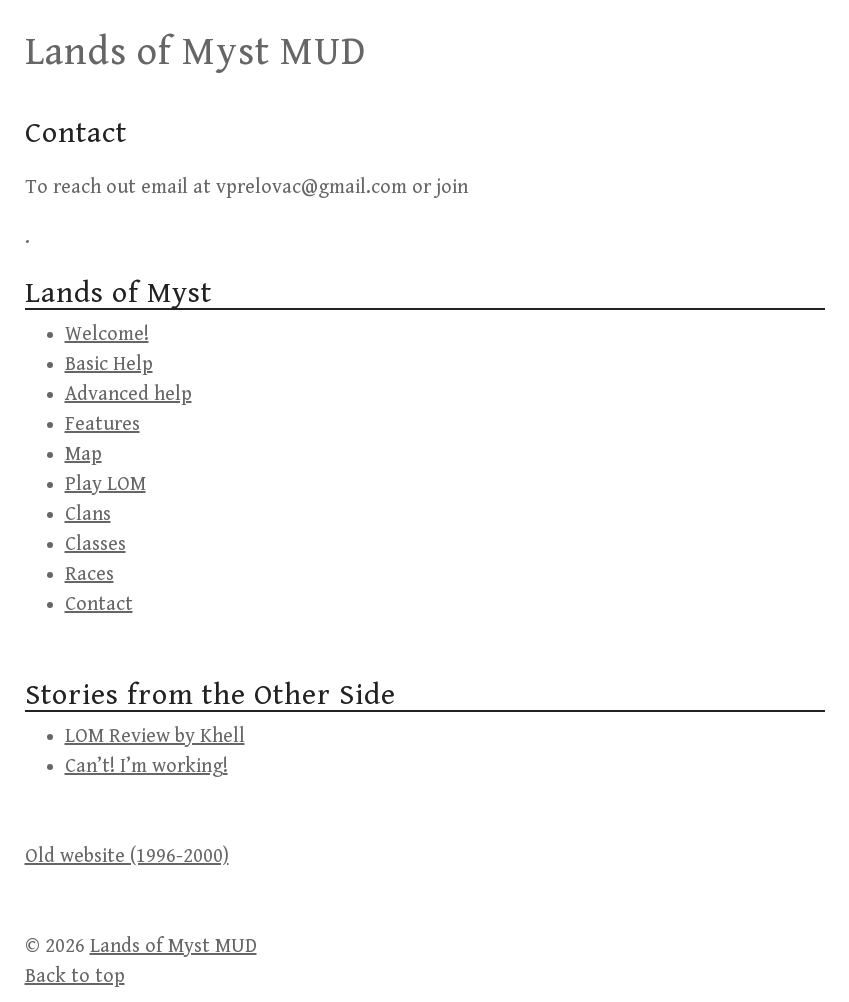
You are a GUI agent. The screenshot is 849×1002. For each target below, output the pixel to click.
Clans (88, 514)
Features (102, 424)
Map (83, 454)
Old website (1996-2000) (127, 856)
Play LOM (105, 484)
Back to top (75, 976)
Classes (95, 544)
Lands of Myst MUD (195, 52)
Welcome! (107, 334)
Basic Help (109, 364)
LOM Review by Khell (155, 736)
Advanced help (128, 394)
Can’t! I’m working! (146, 766)
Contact (99, 604)
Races (89, 574)
